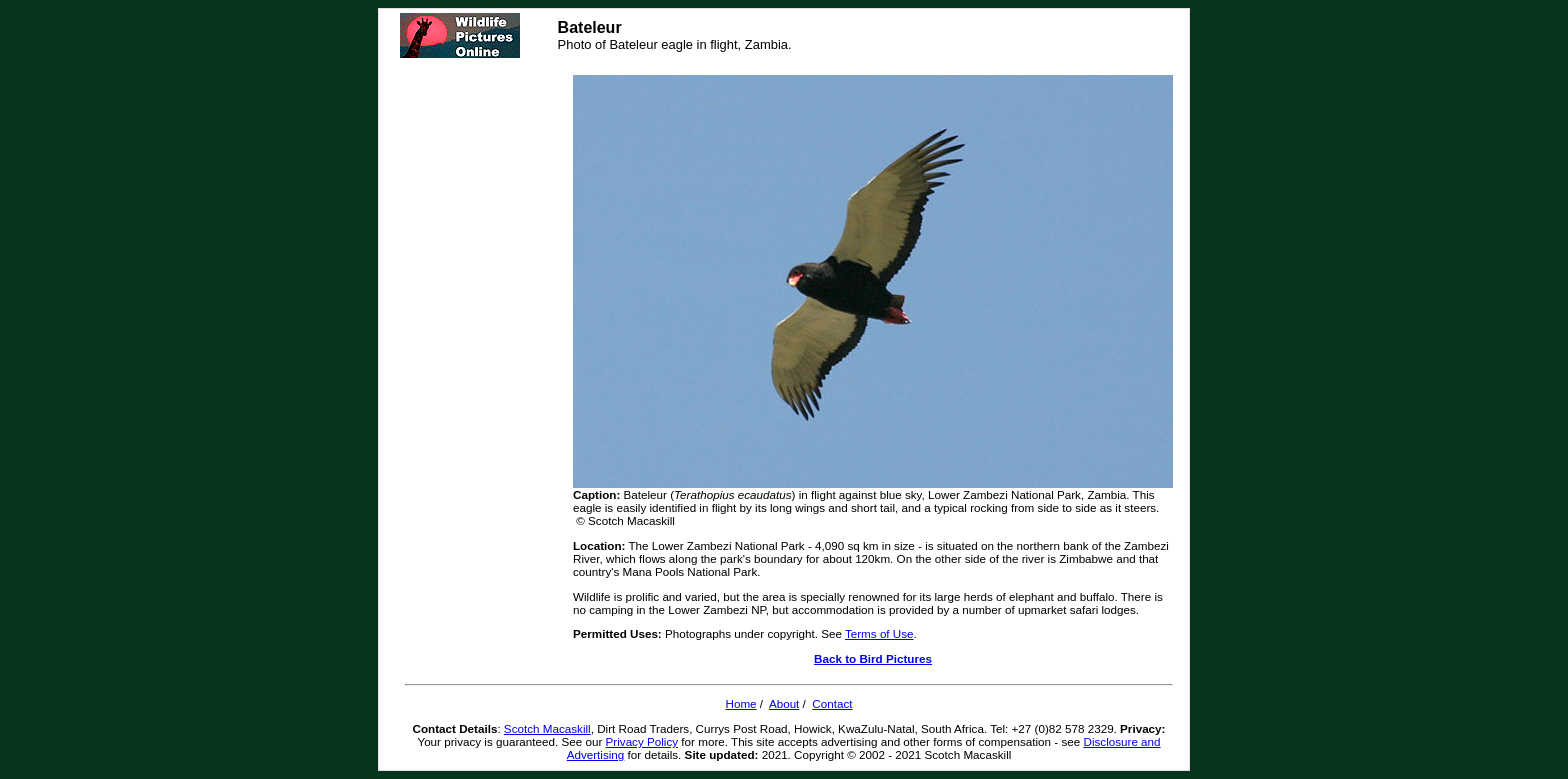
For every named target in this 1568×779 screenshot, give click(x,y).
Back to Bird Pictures (873, 658)
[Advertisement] (485, 370)
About (784, 703)
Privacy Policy (642, 741)
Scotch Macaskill (547, 728)
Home (740, 703)
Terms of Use (879, 633)
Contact (832, 703)
